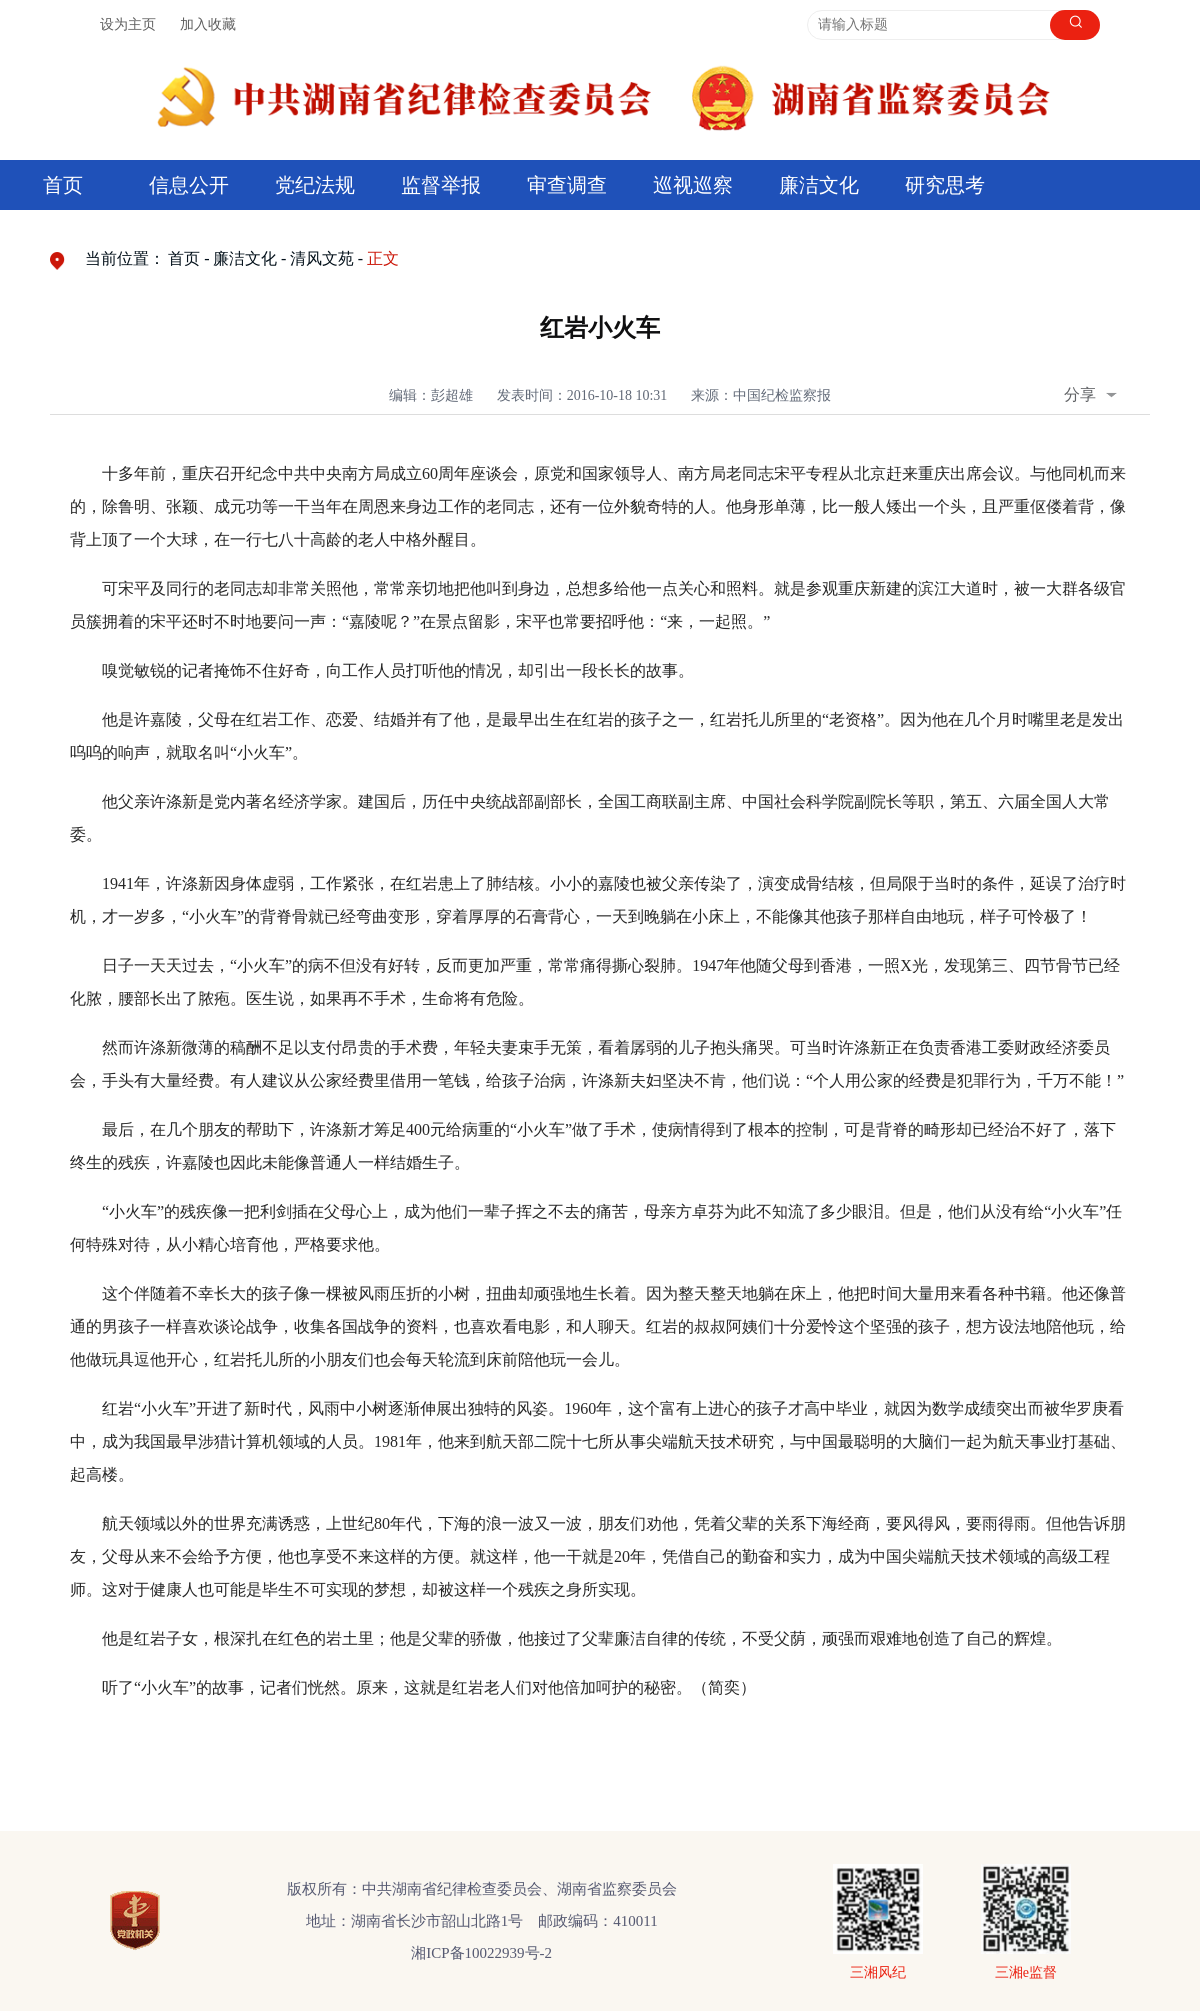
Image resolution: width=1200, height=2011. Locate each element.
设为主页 (128, 24)
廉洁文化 (819, 185)
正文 (383, 258)
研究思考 (945, 185)
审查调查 (567, 185)
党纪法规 (315, 185)
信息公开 (189, 185)
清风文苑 (322, 258)
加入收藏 (208, 24)
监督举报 (441, 185)
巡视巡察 (693, 185)
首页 (63, 185)
